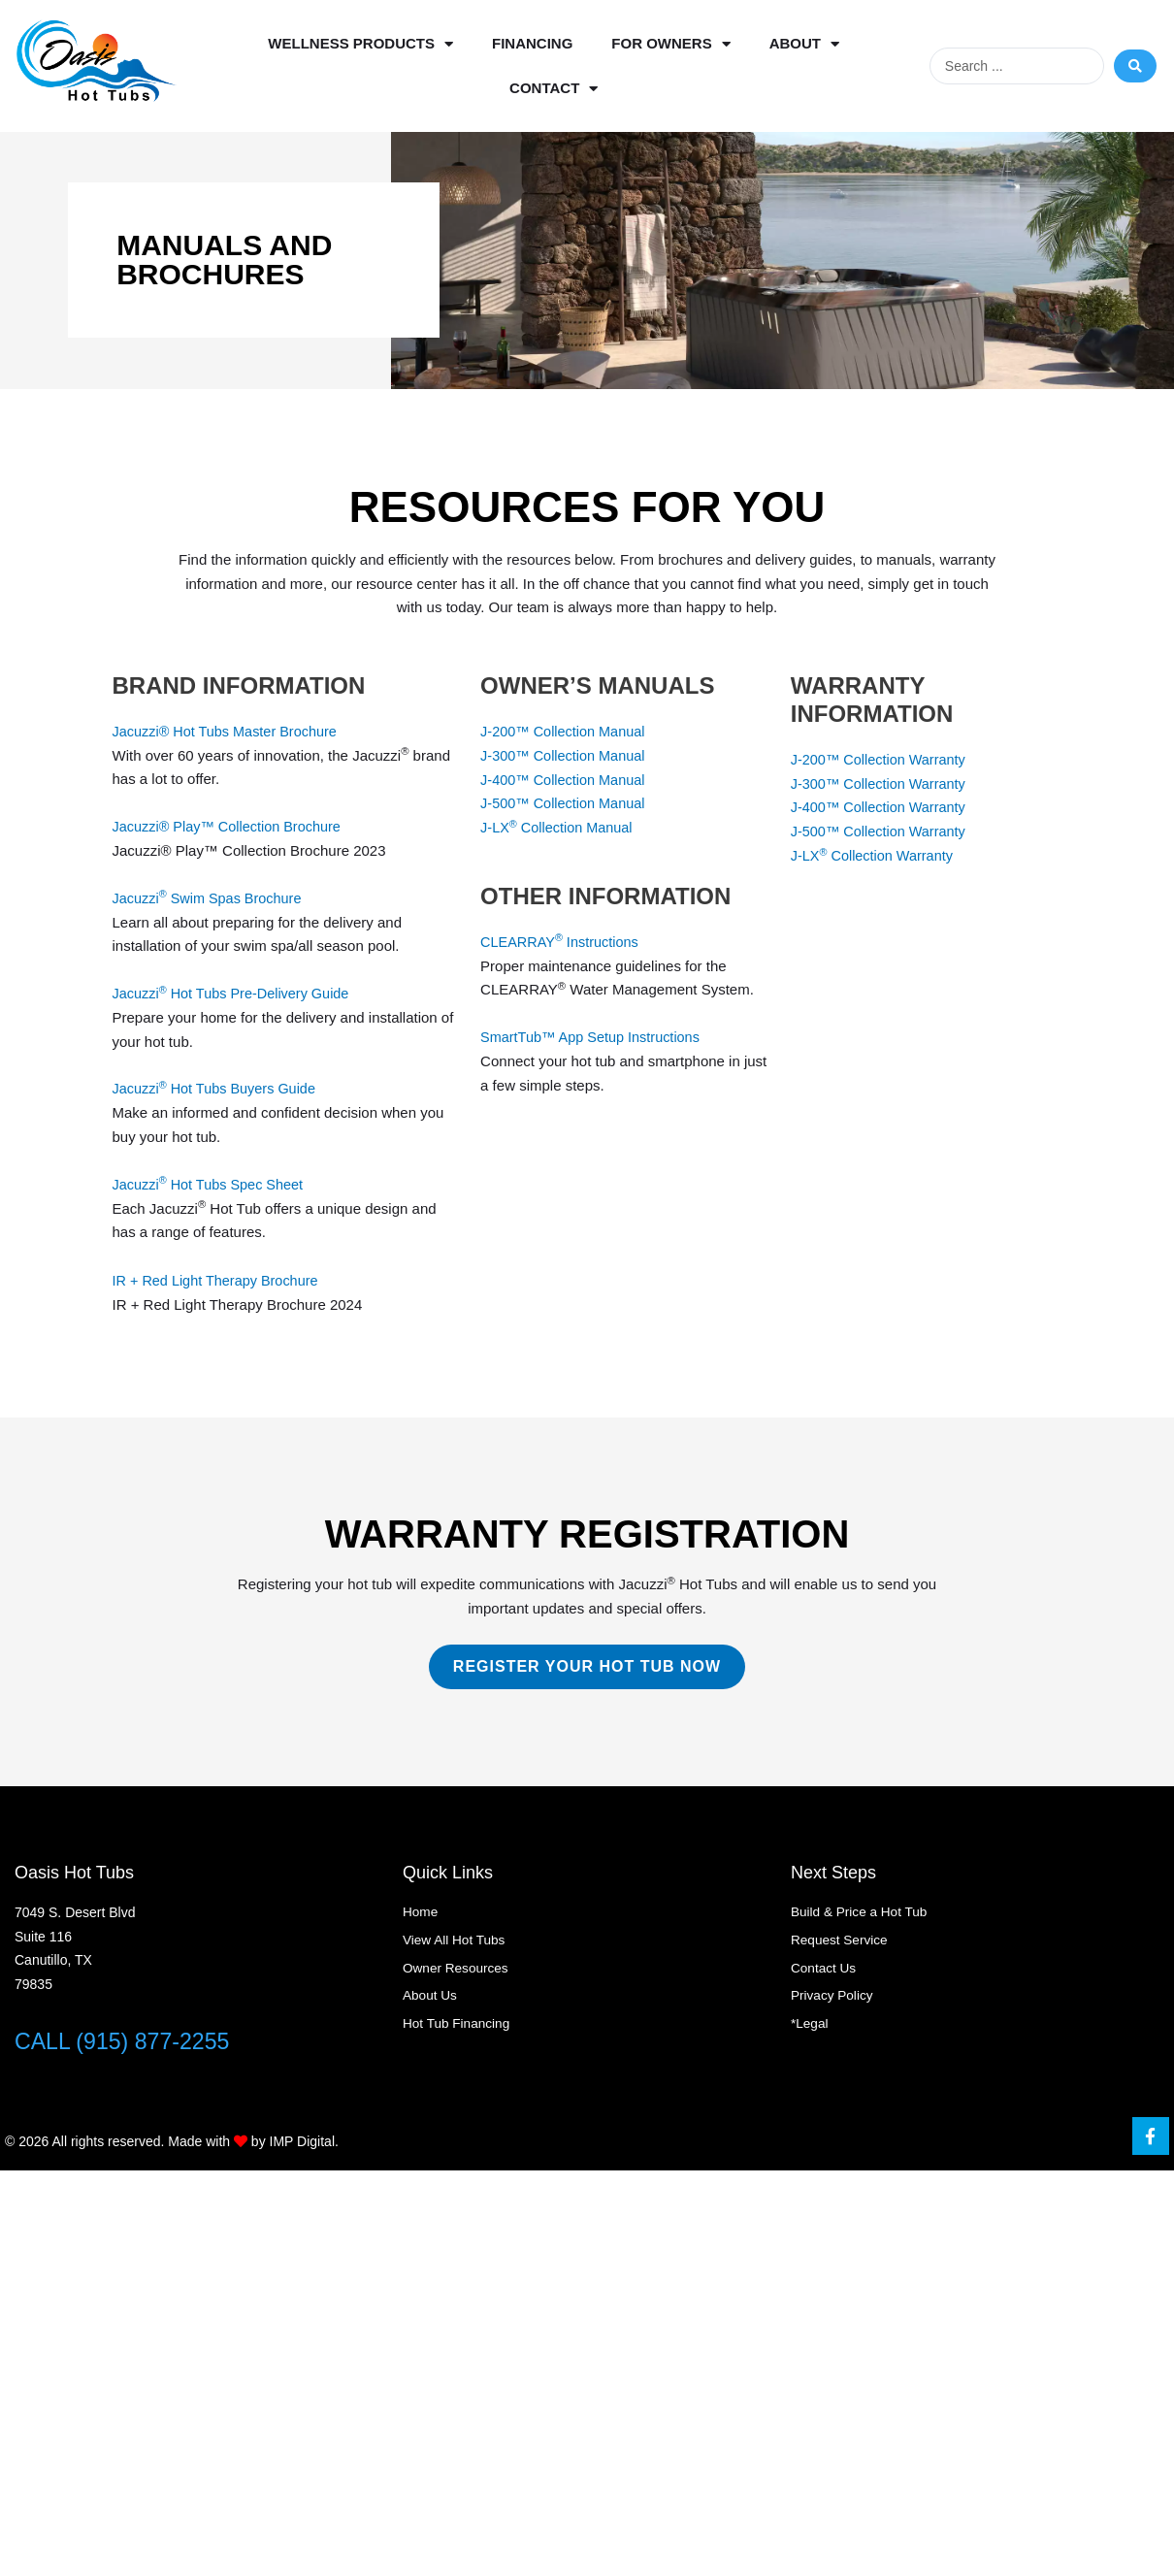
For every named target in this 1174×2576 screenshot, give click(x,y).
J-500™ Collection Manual (565, 803)
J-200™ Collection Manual (567, 731)
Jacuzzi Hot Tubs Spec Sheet (211, 1183)
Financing (532, 43)
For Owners (670, 44)
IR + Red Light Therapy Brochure (219, 1279)
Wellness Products (360, 44)
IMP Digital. (304, 2140)
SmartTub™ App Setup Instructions (594, 1036)
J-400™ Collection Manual (565, 778)
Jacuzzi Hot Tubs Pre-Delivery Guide (235, 993)
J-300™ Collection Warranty (881, 782)
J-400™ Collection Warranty (881, 807)
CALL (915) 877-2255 (126, 2041)
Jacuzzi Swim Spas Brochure (211, 898)
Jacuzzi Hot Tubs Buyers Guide (218, 1088)
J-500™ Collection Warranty (881, 831)
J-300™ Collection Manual (565, 755)
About (804, 44)
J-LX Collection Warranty (875, 855)
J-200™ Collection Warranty (881, 759)
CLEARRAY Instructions (562, 940)
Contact (553, 89)
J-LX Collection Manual (559, 827)
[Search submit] (1135, 65)
